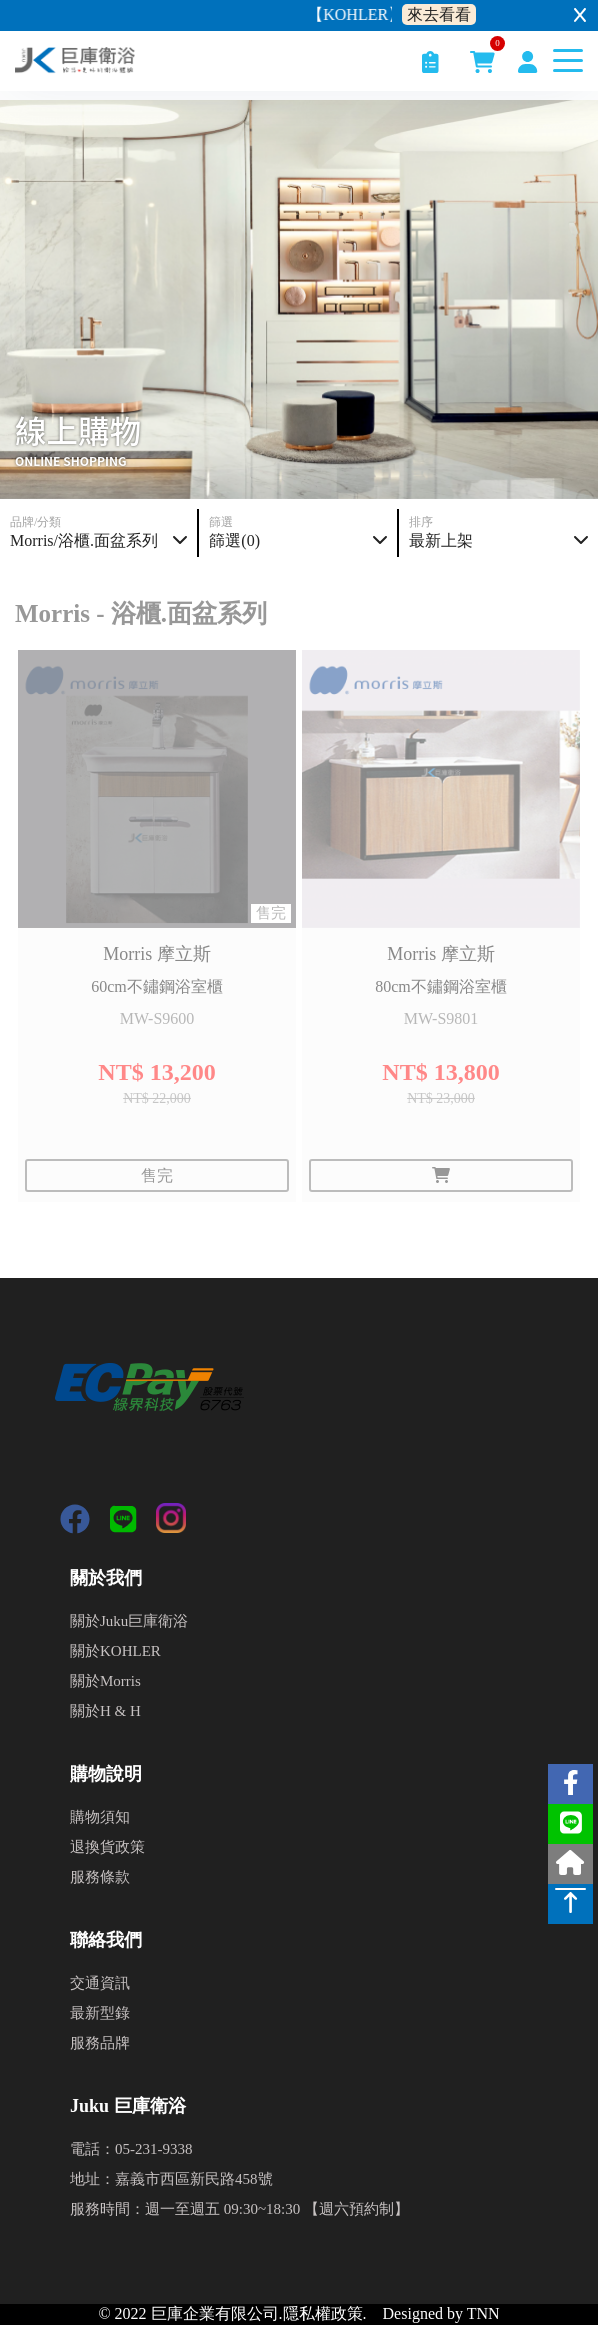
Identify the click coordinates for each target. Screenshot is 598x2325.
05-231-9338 (154, 2149)
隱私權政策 (323, 2313)
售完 (157, 1175)
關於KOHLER (115, 1651)
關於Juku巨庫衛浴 (129, 1621)
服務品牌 (100, 2043)
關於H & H (105, 1711)
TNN (483, 2313)
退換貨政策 (107, 1847)
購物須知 (100, 1817)
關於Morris (105, 1681)
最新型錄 (100, 2013)
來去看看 (439, 14)
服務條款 (100, 1877)
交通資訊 (100, 1983)
